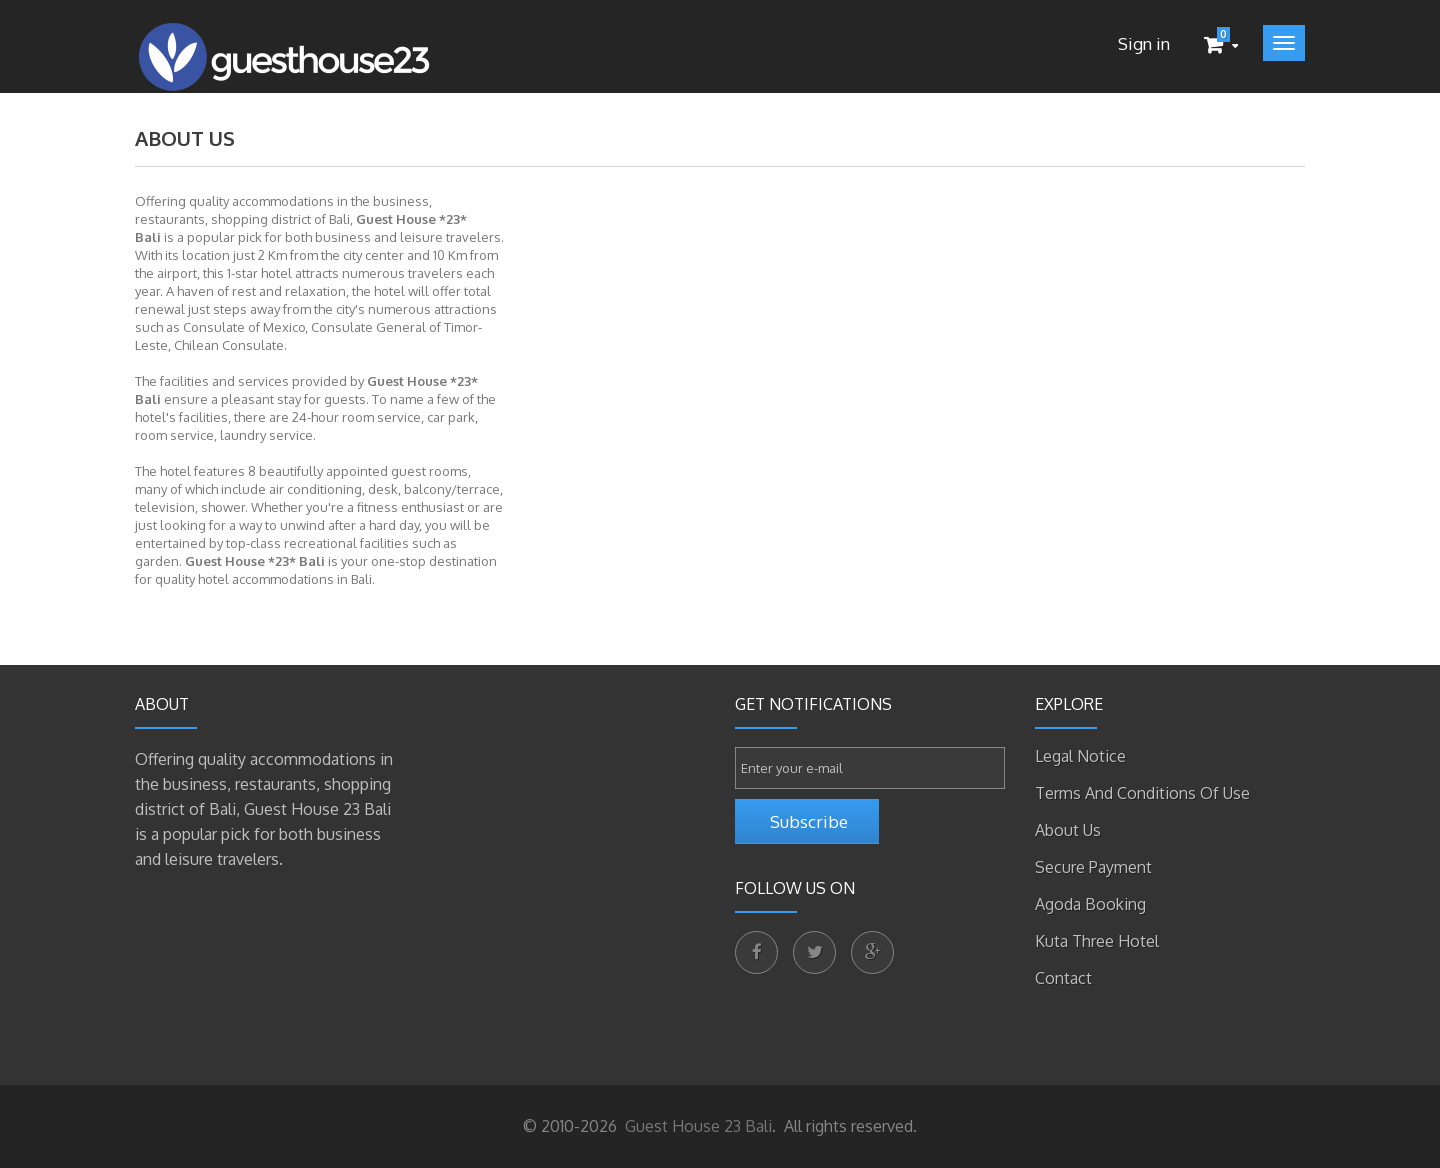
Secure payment (1093, 867)
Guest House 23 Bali (696, 1126)
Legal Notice (1080, 756)
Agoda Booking (1090, 904)
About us (1068, 830)
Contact (1063, 978)
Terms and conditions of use (1142, 793)
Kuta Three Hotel (1097, 941)
